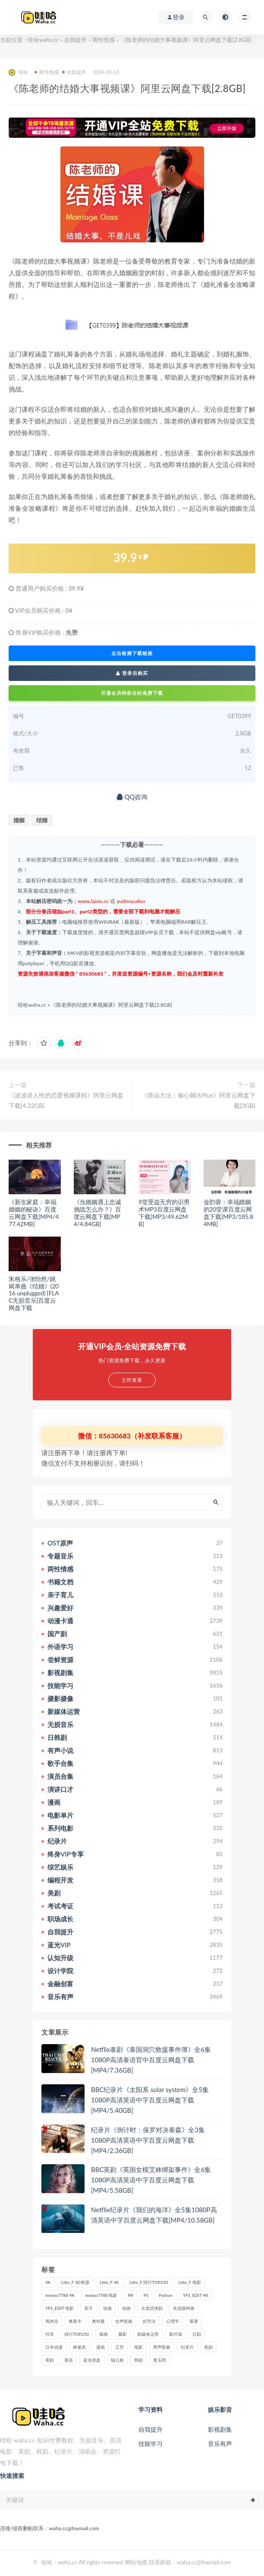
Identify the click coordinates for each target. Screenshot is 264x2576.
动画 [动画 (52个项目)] (126, 2308)
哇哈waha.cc (43, 39)
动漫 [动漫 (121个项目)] (107, 2308)
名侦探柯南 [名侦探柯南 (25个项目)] (184, 2308)
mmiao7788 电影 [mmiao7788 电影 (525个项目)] (101, 2295)
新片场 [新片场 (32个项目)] (175, 2334)
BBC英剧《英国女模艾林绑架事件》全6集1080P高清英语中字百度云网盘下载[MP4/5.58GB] (151, 2180)
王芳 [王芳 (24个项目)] (119, 2347)
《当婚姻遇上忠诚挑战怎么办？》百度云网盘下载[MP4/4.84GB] (97, 1212)
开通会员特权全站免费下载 (132, 693)
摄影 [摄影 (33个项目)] (122, 2334)
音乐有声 (220, 2443)
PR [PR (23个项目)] (130, 2295)
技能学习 (150, 2443)
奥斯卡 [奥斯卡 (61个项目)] (75, 2321)
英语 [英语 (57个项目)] (68, 2360)
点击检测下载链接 (132, 653)
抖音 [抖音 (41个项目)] (49, 2334)
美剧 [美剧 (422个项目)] (208, 2347)
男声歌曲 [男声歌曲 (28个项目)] (161, 2347)
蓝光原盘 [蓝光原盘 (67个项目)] (92, 2360)
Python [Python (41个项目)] (166, 2295)
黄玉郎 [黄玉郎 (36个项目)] (159, 2360)
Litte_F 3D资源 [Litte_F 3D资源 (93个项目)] (75, 2282)
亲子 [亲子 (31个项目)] (88, 2308)
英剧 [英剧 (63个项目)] (49, 2360)
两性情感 (103, 39)
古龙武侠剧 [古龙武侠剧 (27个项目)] (152, 2308)
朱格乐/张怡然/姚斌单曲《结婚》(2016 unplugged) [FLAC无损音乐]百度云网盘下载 (34, 1293)
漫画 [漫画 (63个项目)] (100, 2347)
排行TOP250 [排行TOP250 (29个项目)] (76, 2334)
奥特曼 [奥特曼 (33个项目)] (98, 2321)
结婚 (41, 820)
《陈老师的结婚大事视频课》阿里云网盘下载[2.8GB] (111, 1005)
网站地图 (136, 2562)
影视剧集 (220, 2429)
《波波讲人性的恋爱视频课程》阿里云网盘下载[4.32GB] (66, 1100)
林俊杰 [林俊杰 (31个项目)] (79, 2347)
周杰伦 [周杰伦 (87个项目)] (51, 2321)
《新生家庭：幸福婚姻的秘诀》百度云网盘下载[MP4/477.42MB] (34, 1212)
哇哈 (18, 72)
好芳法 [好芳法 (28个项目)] (149, 2321)
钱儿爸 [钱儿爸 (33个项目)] (117, 2360)
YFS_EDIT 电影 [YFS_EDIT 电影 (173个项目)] (59, 2308)
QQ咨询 (132, 797)
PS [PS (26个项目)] (146, 2295)
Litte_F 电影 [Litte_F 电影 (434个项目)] (189, 2282)
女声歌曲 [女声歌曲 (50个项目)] (123, 2321)
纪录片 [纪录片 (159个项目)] (187, 2347)
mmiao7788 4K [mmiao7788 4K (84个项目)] (60, 2295)
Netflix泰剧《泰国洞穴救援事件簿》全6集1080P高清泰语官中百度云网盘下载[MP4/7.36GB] (151, 2059)
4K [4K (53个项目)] (48, 2282)
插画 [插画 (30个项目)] (103, 2334)
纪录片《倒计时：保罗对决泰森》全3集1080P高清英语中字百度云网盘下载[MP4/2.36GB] (148, 2140)
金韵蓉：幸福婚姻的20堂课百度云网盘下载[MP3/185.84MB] (228, 1212)
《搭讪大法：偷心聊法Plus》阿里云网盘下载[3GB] (198, 1100)
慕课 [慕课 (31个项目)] (193, 2321)
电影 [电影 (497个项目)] (138, 2347)
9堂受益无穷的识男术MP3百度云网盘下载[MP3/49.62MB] (163, 1212)
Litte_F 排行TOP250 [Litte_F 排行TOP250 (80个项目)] (148, 2282)
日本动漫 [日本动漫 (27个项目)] (54, 2347)
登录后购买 (132, 673)
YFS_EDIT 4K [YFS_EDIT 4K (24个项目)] (195, 2295)
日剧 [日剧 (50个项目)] (196, 2334)
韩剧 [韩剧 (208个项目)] (138, 2360)
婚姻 (19, 820)
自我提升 (75, 39)
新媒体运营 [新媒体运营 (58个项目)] (148, 2334)
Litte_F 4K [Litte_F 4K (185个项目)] (109, 2282)
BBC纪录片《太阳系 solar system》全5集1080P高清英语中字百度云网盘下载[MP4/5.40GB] (150, 2100)
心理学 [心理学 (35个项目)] (172, 2321)
